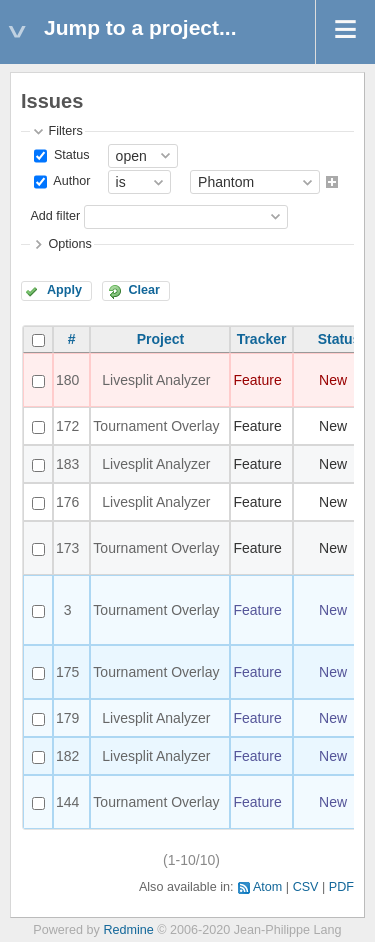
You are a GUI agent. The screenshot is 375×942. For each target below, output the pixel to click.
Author (70, 182)
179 (67, 718)
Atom (267, 887)
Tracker (262, 339)
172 (67, 426)
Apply (64, 290)
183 (67, 464)
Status (69, 155)
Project (160, 339)
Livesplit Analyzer (156, 380)
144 (67, 802)
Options (69, 244)
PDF (341, 887)
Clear (144, 290)
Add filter (55, 216)
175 (67, 672)
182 (67, 756)
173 (67, 548)
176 (67, 502)
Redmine (128, 930)
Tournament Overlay (156, 426)
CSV (306, 887)
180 (67, 380)
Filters (65, 131)
